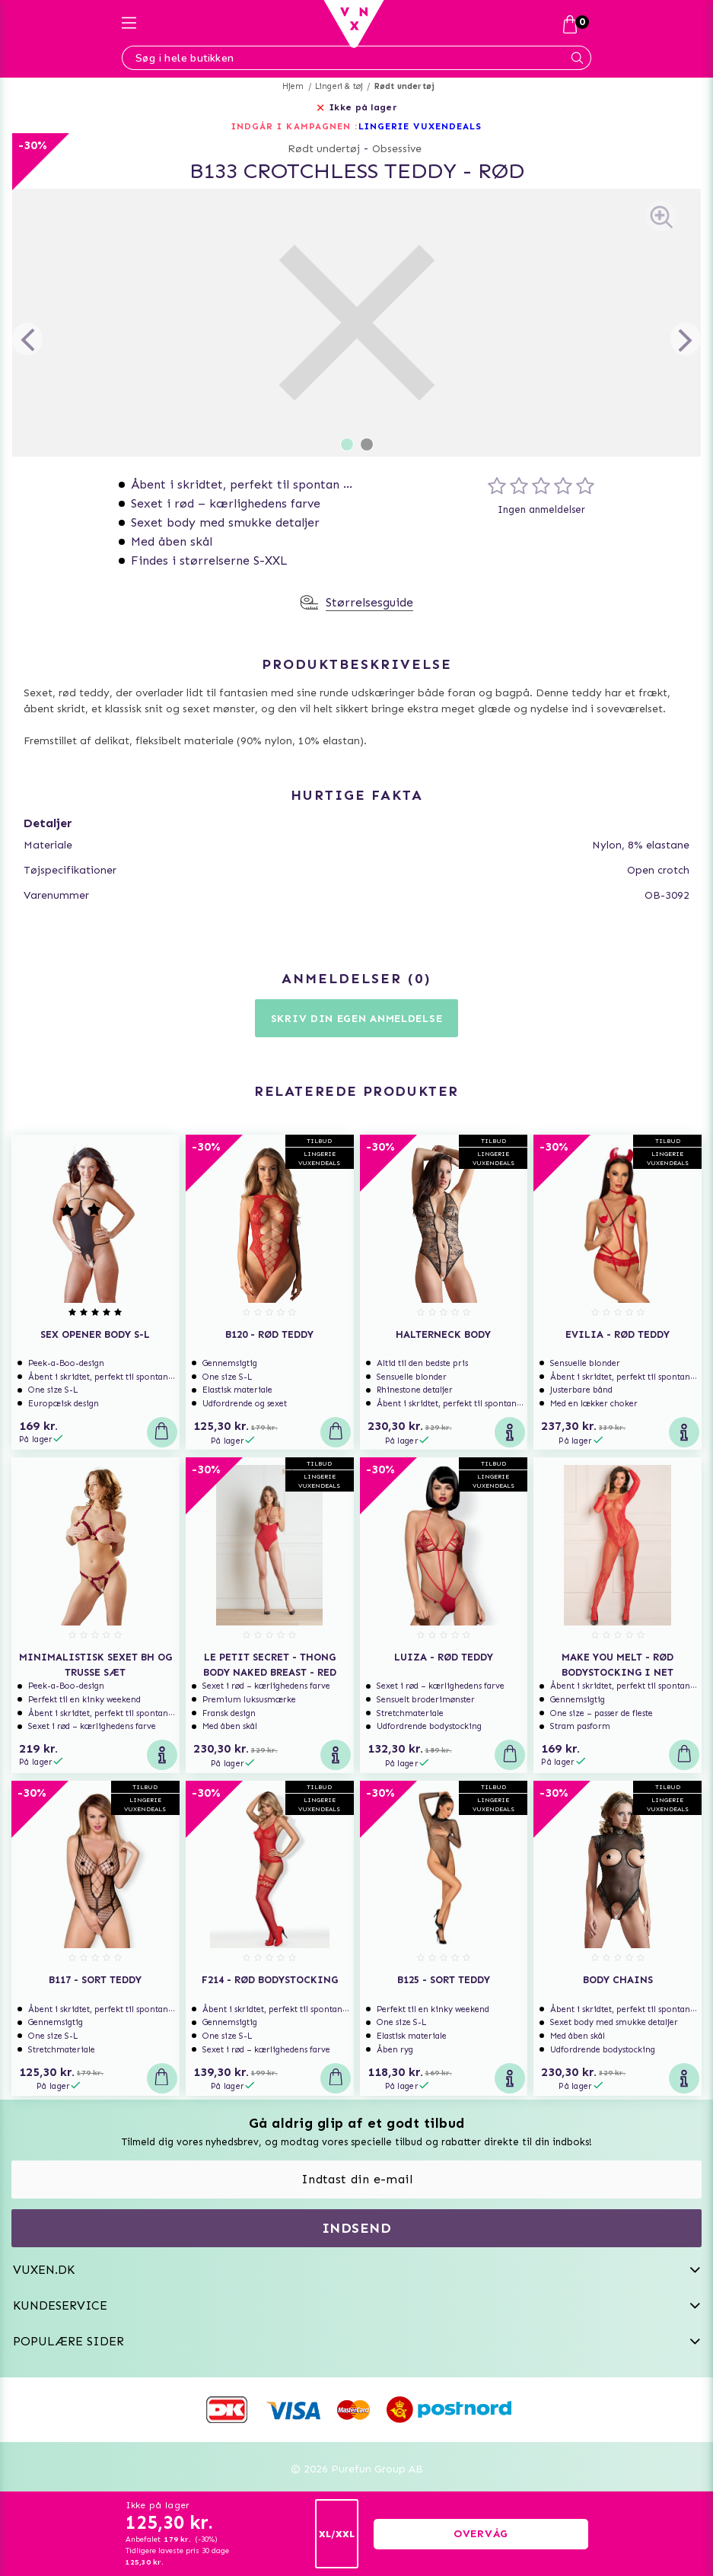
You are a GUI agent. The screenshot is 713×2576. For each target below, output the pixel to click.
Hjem (293, 86)
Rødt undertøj (404, 86)
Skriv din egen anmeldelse (357, 1018)
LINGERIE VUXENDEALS (420, 126)
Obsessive (397, 148)
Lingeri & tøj (339, 86)
